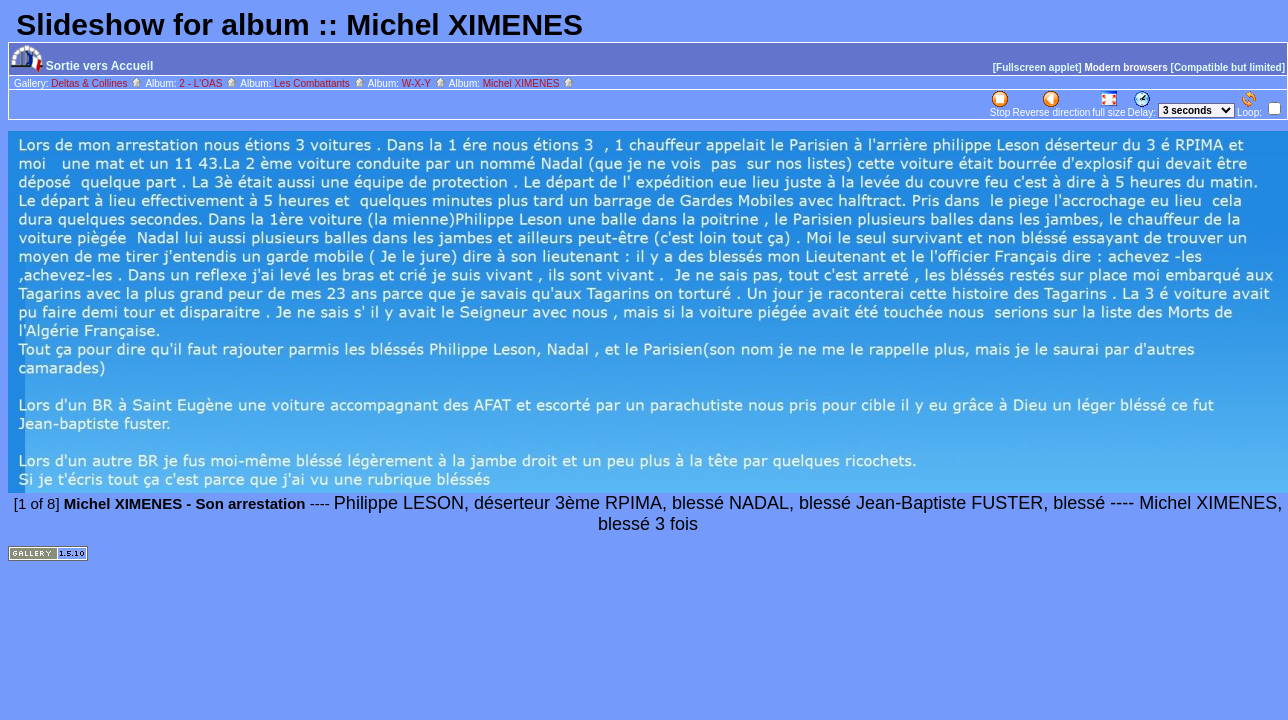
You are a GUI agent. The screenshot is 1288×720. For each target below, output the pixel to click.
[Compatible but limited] (1228, 67)
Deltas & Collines (97, 83)
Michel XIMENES (529, 83)
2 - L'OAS (208, 83)
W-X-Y (424, 83)
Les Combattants (319, 83)
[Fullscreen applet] (1037, 67)
